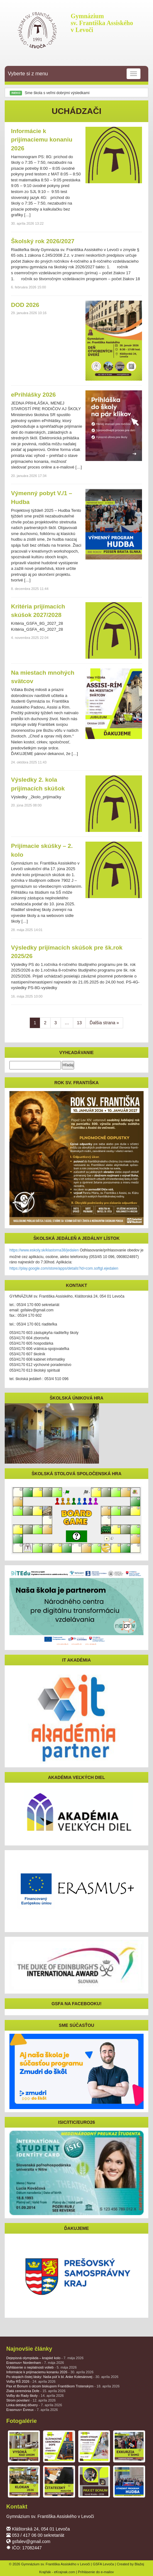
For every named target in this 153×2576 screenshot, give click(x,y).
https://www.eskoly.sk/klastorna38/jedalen (44, 1250)
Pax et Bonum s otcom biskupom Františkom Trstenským (63, 2386)
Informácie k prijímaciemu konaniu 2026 (41, 139)
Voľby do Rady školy (35, 2395)
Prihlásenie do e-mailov (96, 2572)
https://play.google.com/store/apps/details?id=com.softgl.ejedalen (63, 1268)
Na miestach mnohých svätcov (42, 676)
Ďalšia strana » (104, 1022)
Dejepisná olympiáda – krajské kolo (45, 2358)
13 (79, 1022)
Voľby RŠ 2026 (31, 2381)
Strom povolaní (31, 2400)
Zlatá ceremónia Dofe (35, 2391)
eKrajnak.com (64, 2572)
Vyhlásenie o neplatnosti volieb (41, 2367)
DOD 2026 (25, 305)
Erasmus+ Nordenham (35, 2362)
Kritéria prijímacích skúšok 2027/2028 (38, 610)
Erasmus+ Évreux (32, 2410)
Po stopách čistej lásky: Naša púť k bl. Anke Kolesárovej (62, 2377)
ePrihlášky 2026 (33, 394)
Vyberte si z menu (74, 73)
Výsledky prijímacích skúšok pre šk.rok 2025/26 (67, 951)
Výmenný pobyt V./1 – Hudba (41, 497)
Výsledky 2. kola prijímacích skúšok (38, 783)
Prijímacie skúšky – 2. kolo (42, 850)
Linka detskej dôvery (34, 2405)
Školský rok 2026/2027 (42, 241)
